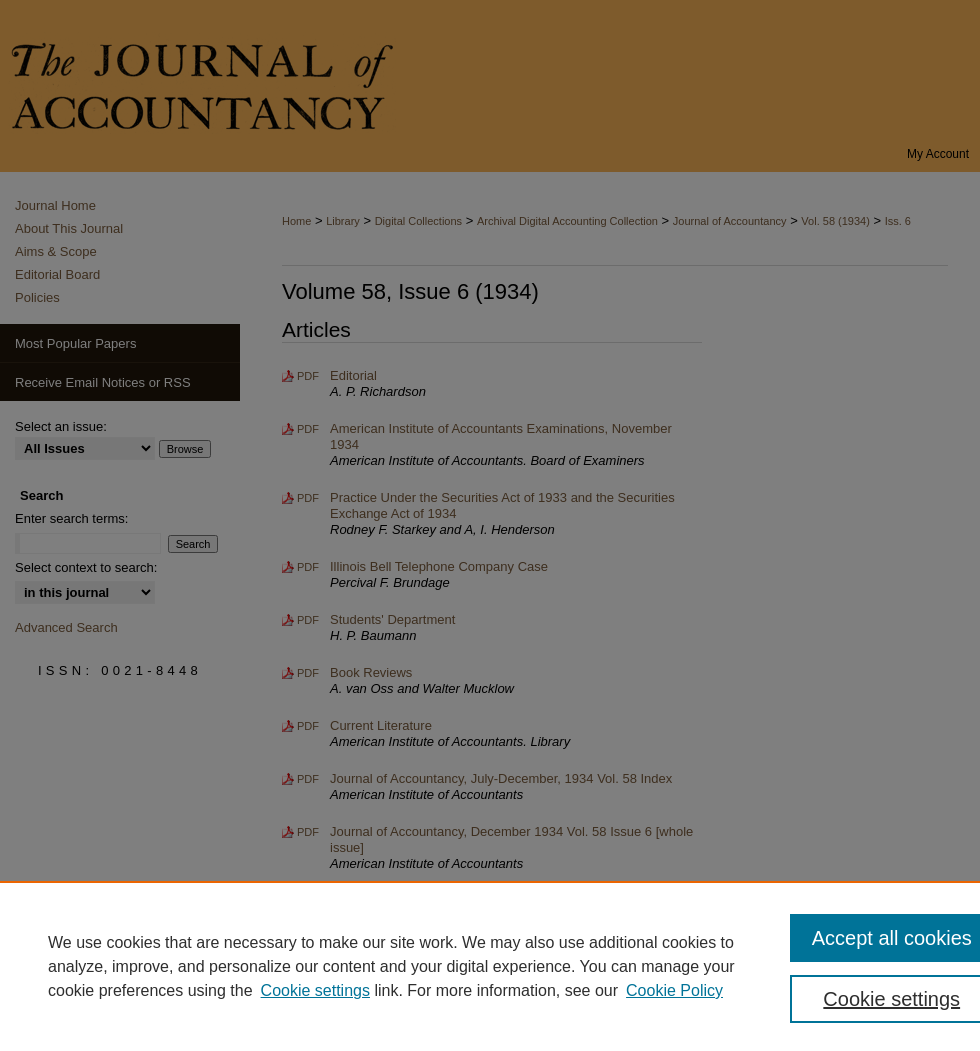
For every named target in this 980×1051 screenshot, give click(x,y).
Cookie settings (315, 990)
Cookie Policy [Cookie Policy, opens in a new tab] (674, 990)
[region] (490, 966)
